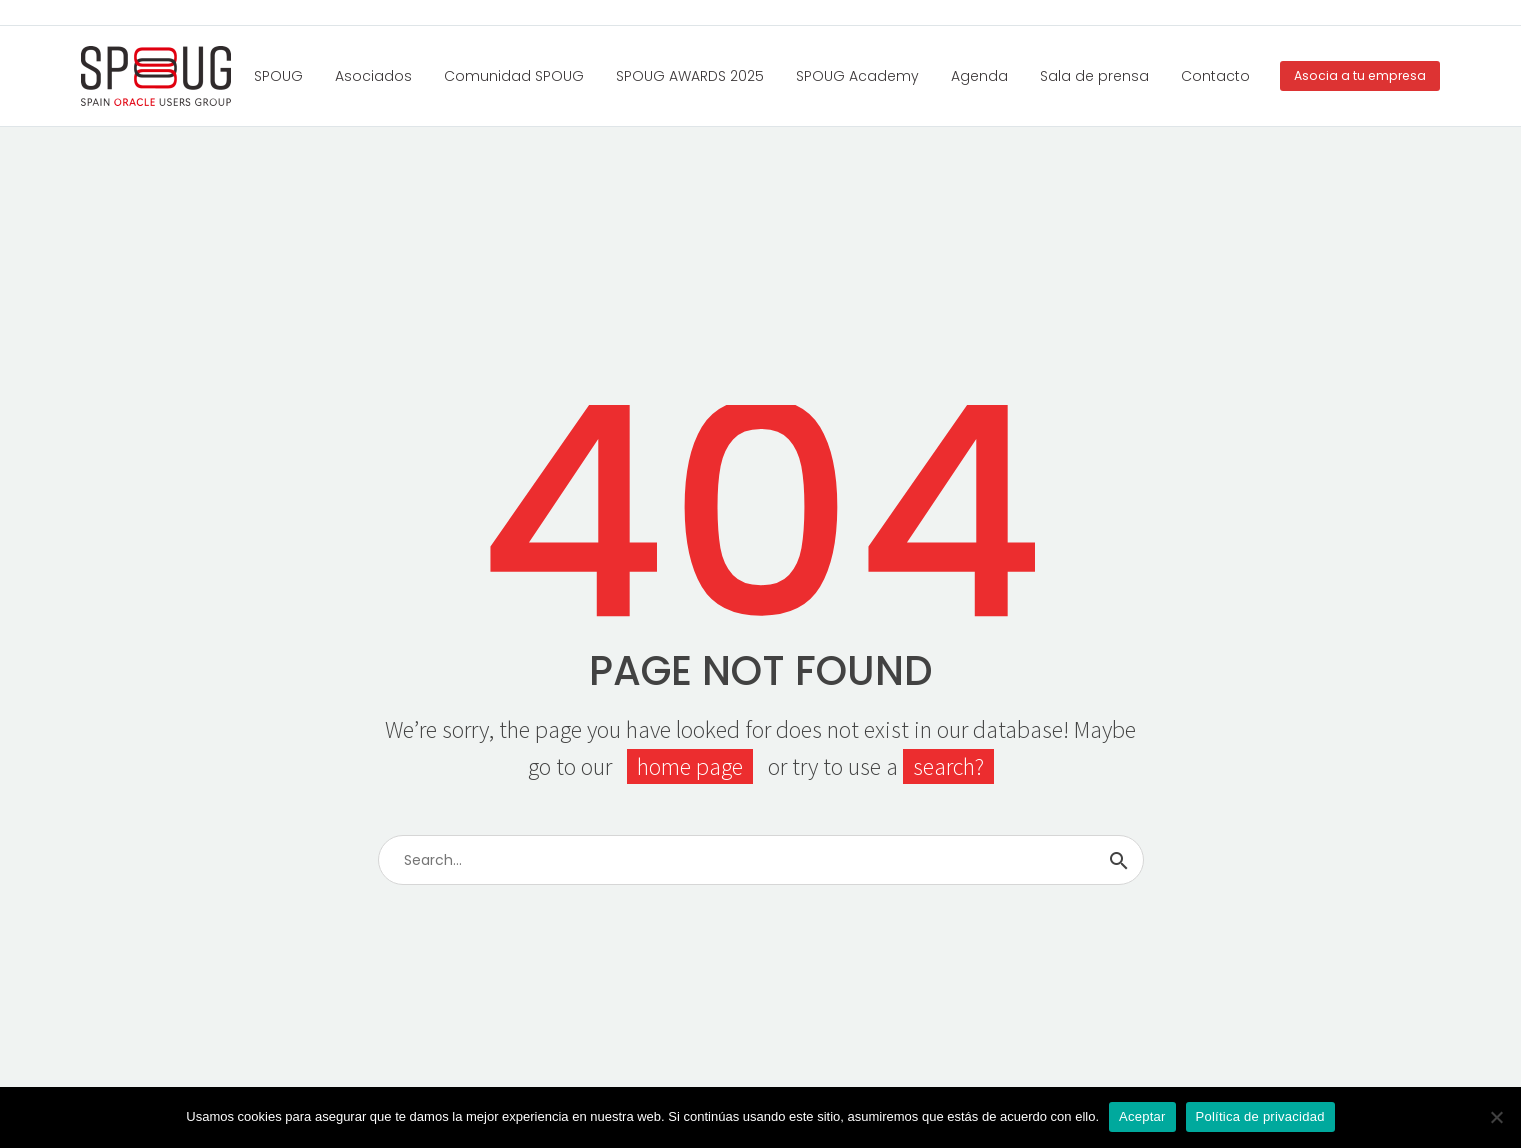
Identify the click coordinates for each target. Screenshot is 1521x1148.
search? (948, 766)
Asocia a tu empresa (1360, 75)
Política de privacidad (1260, 1116)
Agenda (979, 76)
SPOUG (278, 76)
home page (690, 766)
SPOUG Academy (857, 76)
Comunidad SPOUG (514, 76)
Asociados (373, 76)
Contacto (1215, 76)
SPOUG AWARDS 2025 (690, 76)
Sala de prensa (1094, 76)
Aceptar (1142, 1116)
